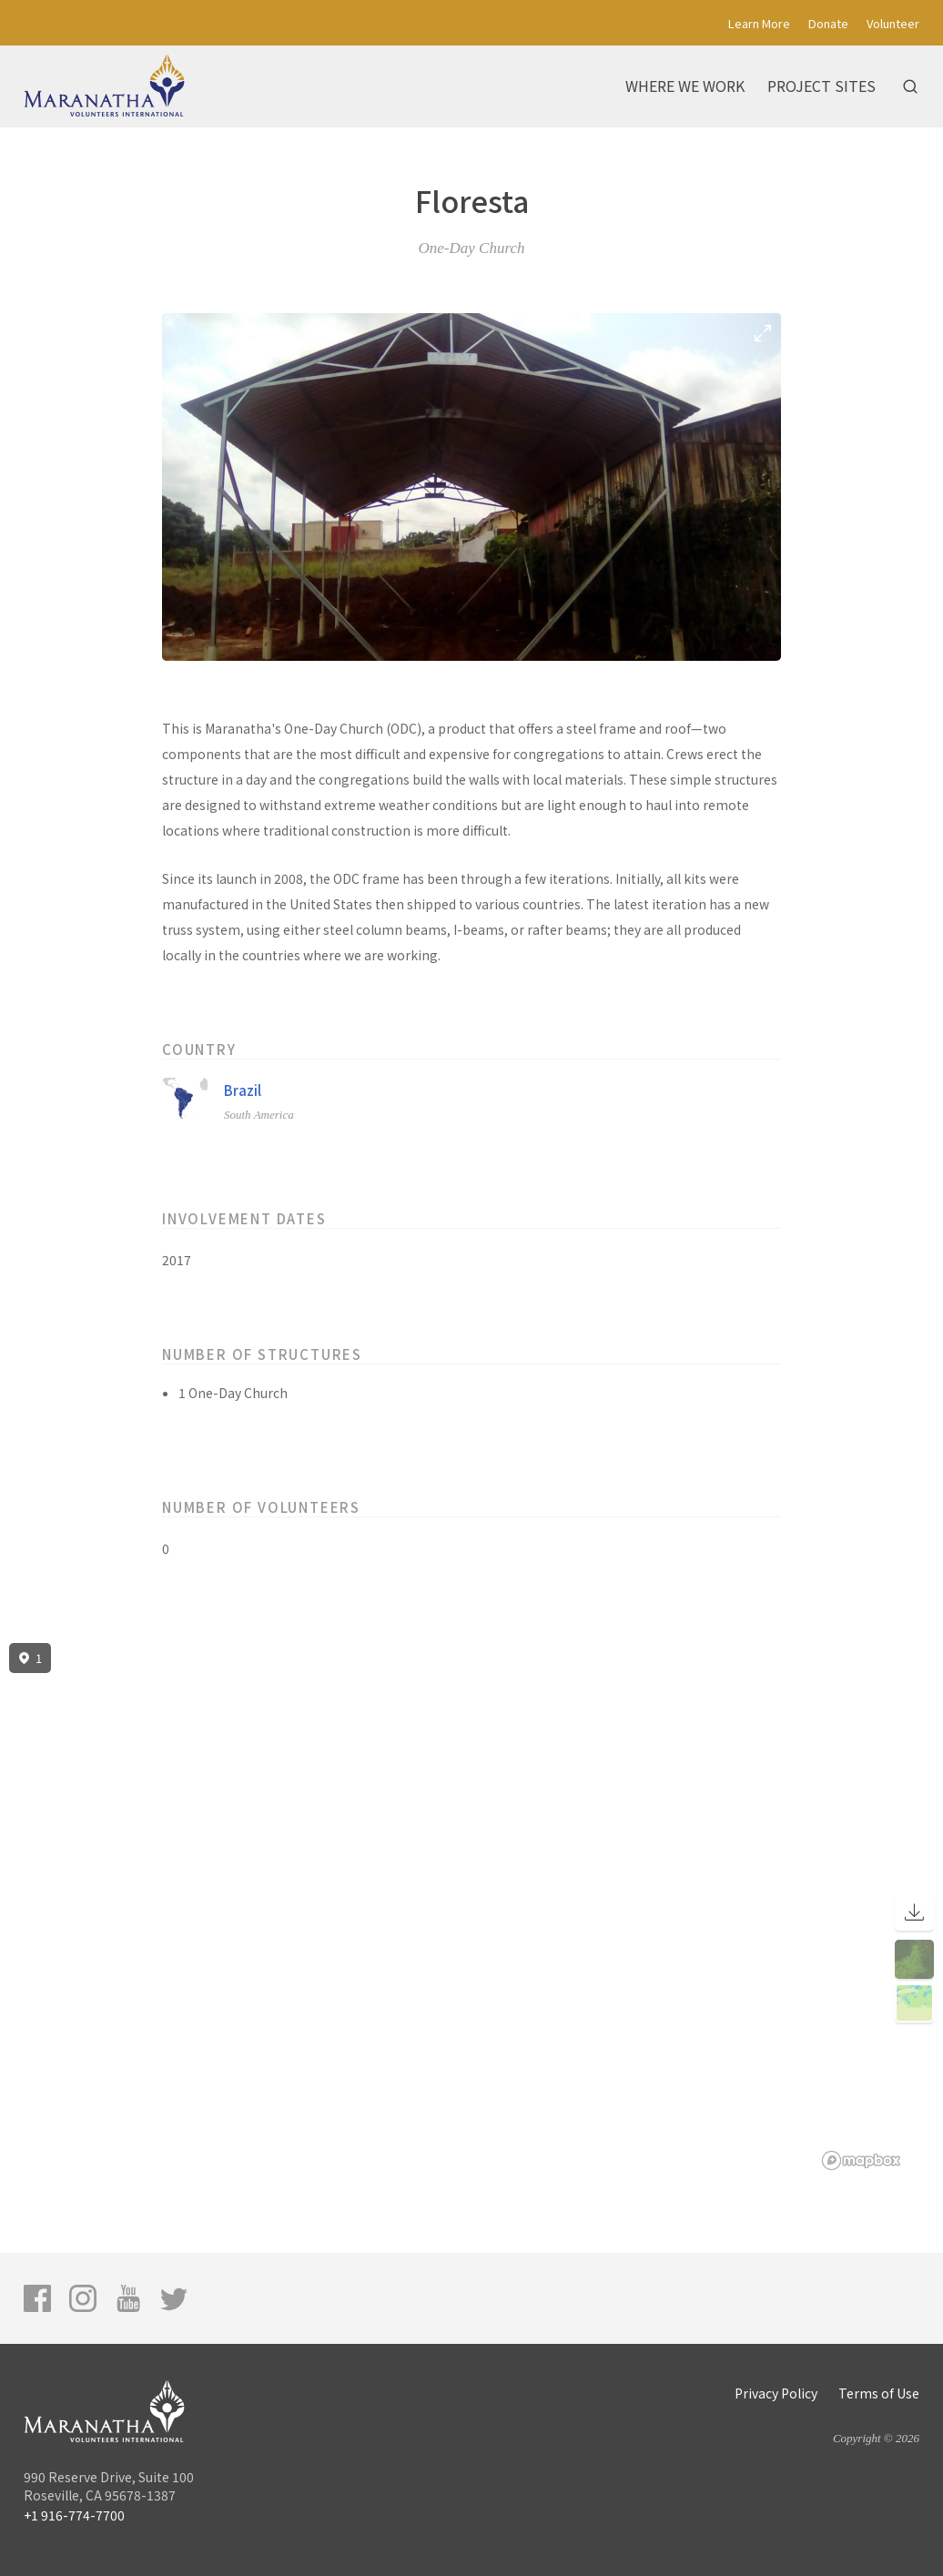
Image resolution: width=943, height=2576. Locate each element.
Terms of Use (878, 2393)
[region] (471, 1907)
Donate (828, 23)
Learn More (759, 23)
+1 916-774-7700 (74, 2515)
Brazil (242, 1090)
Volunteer (893, 23)
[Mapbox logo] (861, 2160)
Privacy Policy (776, 2393)
